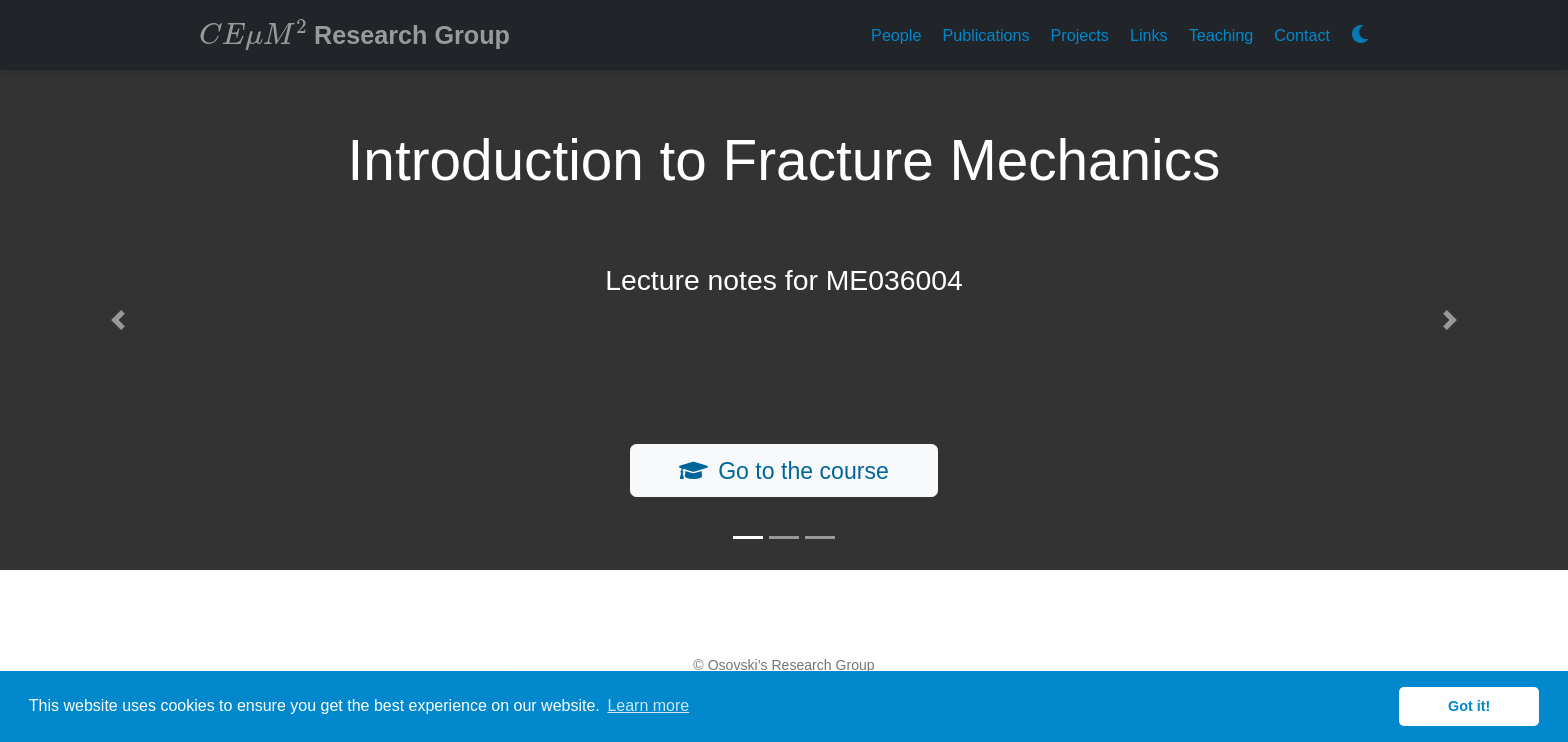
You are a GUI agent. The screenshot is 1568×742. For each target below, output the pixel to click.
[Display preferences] (1360, 35)
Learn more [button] (648, 705)
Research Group (354, 33)
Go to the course (784, 471)
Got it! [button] (1469, 706)
